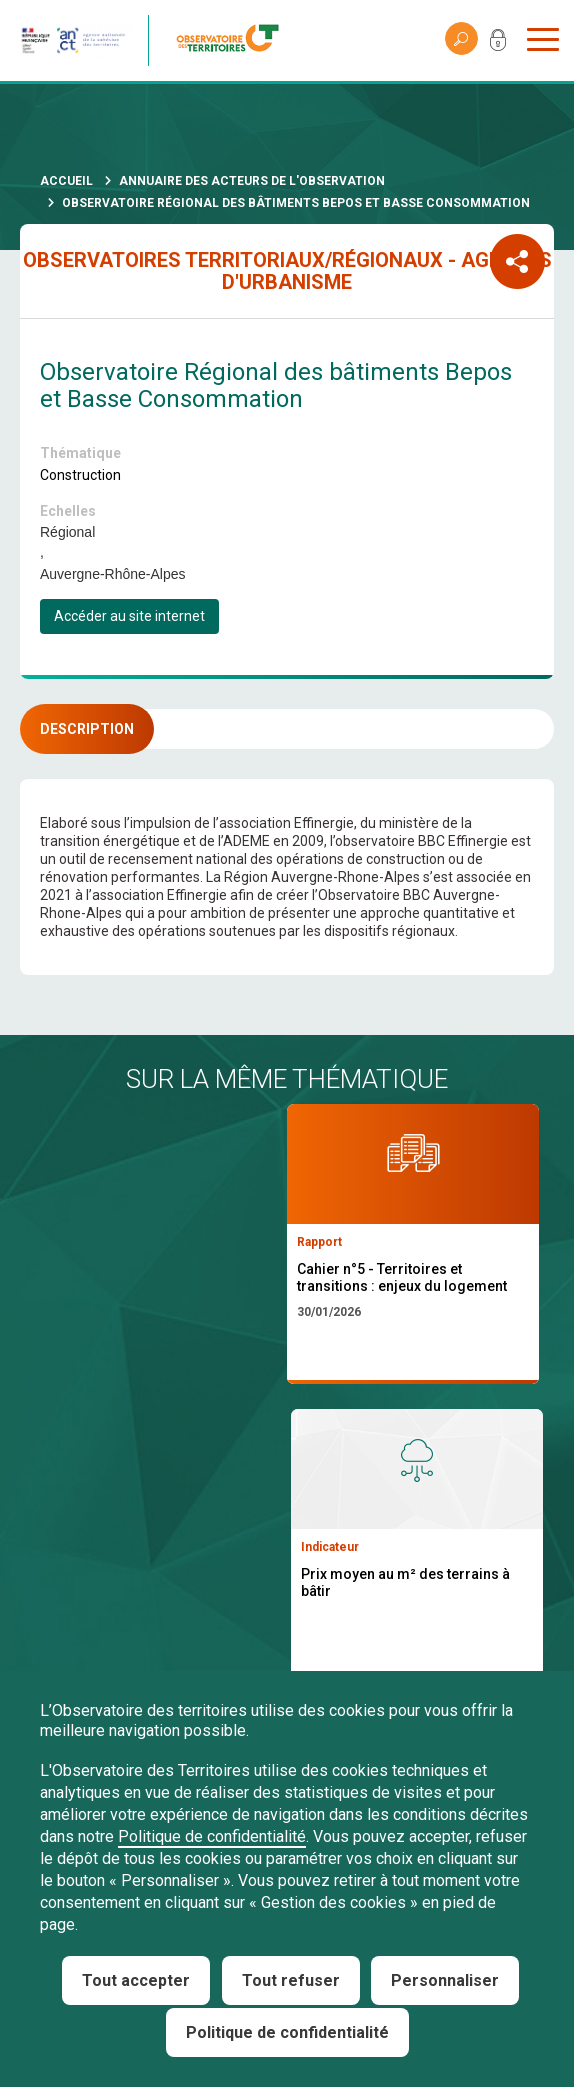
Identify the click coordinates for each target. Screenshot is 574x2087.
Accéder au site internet (129, 616)
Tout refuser (291, 1980)
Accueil (66, 181)
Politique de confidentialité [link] (287, 2032)
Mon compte (498, 44)
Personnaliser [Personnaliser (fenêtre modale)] (445, 1980)
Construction (80, 475)
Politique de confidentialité (212, 1836)
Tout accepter (136, 1980)
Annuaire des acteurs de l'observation (252, 181)
